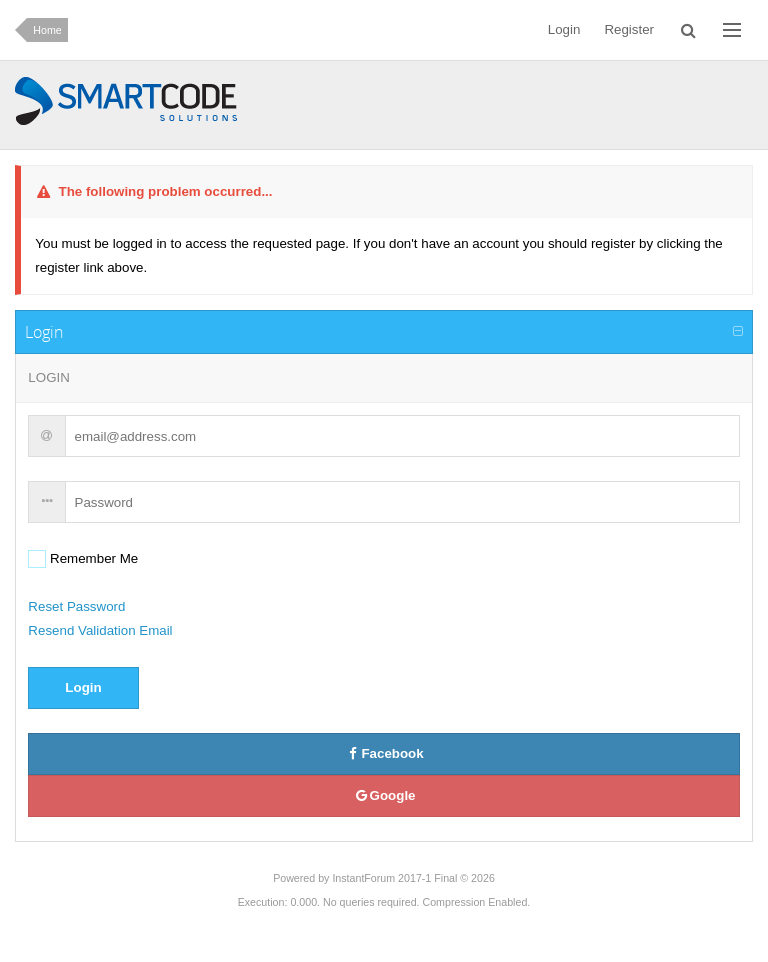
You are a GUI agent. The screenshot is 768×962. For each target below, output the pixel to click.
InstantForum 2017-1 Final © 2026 (413, 878)
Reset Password (76, 606)
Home (47, 30)
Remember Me (92, 558)
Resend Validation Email (100, 630)
